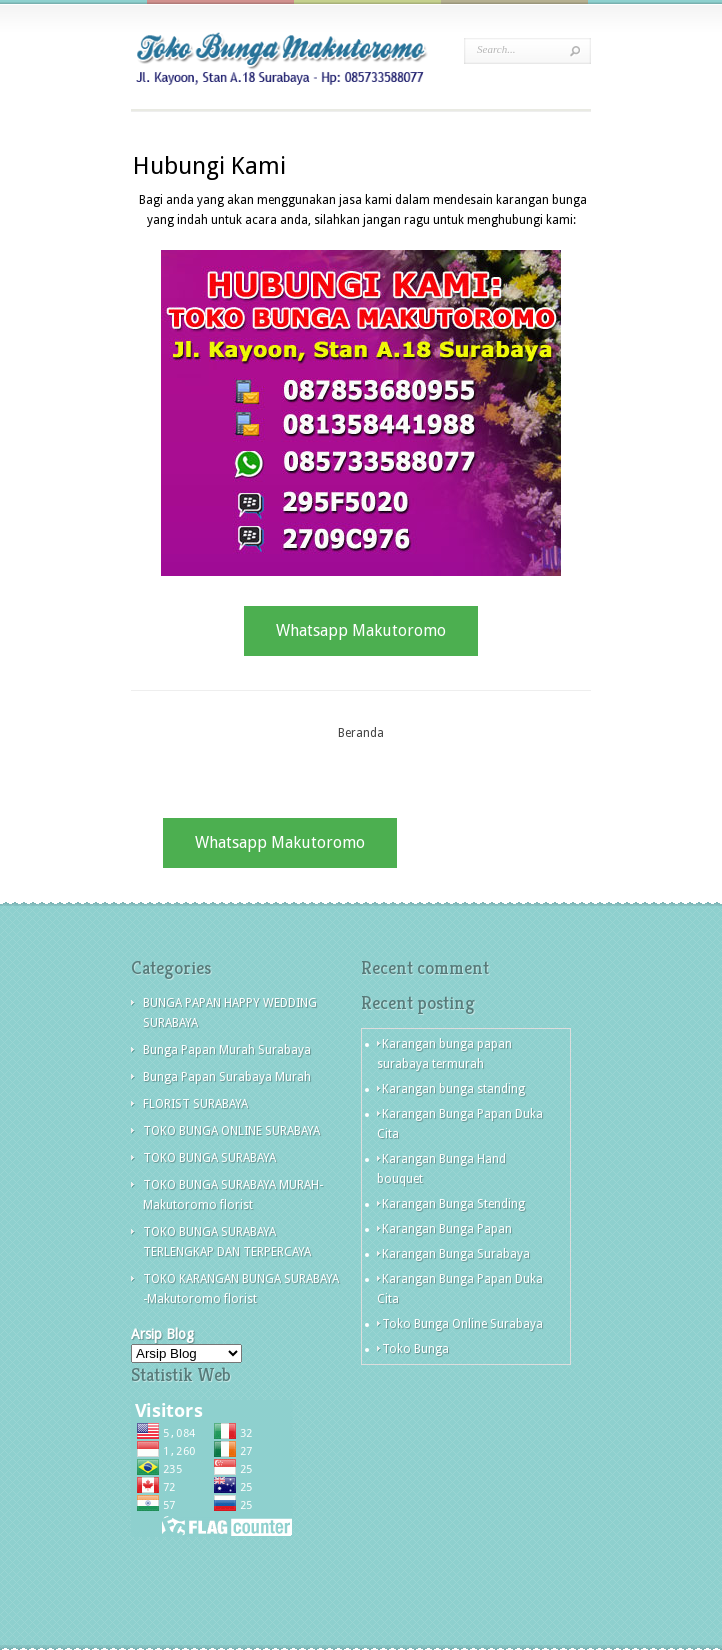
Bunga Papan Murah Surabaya (227, 1050)
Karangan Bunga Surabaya (456, 1254)
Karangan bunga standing (453, 1089)
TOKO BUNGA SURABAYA (209, 1158)
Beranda (361, 733)
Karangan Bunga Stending (453, 1204)
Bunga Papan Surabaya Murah (227, 1077)
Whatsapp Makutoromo (361, 630)
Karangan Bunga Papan (447, 1229)
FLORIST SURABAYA (195, 1104)
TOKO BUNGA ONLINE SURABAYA (231, 1131)
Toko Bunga (415, 1349)
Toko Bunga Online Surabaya (462, 1324)
